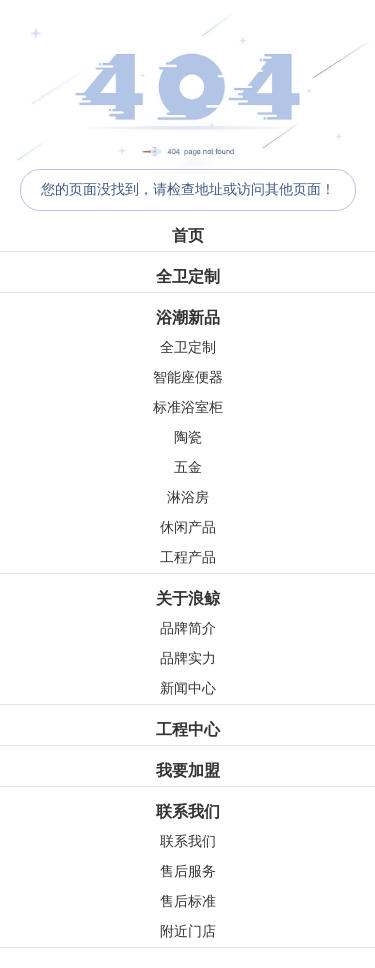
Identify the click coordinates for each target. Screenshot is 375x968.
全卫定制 (188, 276)
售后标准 (188, 901)
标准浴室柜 (188, 407)
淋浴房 (188, 497)
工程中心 (188, 729)
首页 (188, 235)
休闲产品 (188, 527)
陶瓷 (188, 437)
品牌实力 (188, 658)
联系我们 (188, 811)
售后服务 (188, 871)
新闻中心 (188, 688)
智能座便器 (188, 377)
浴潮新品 (188, 317)
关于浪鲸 (188, 598)
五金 (188, 467)
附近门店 (188, 931)
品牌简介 (188, 628)
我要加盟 (188, 770)
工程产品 (188, 557)
